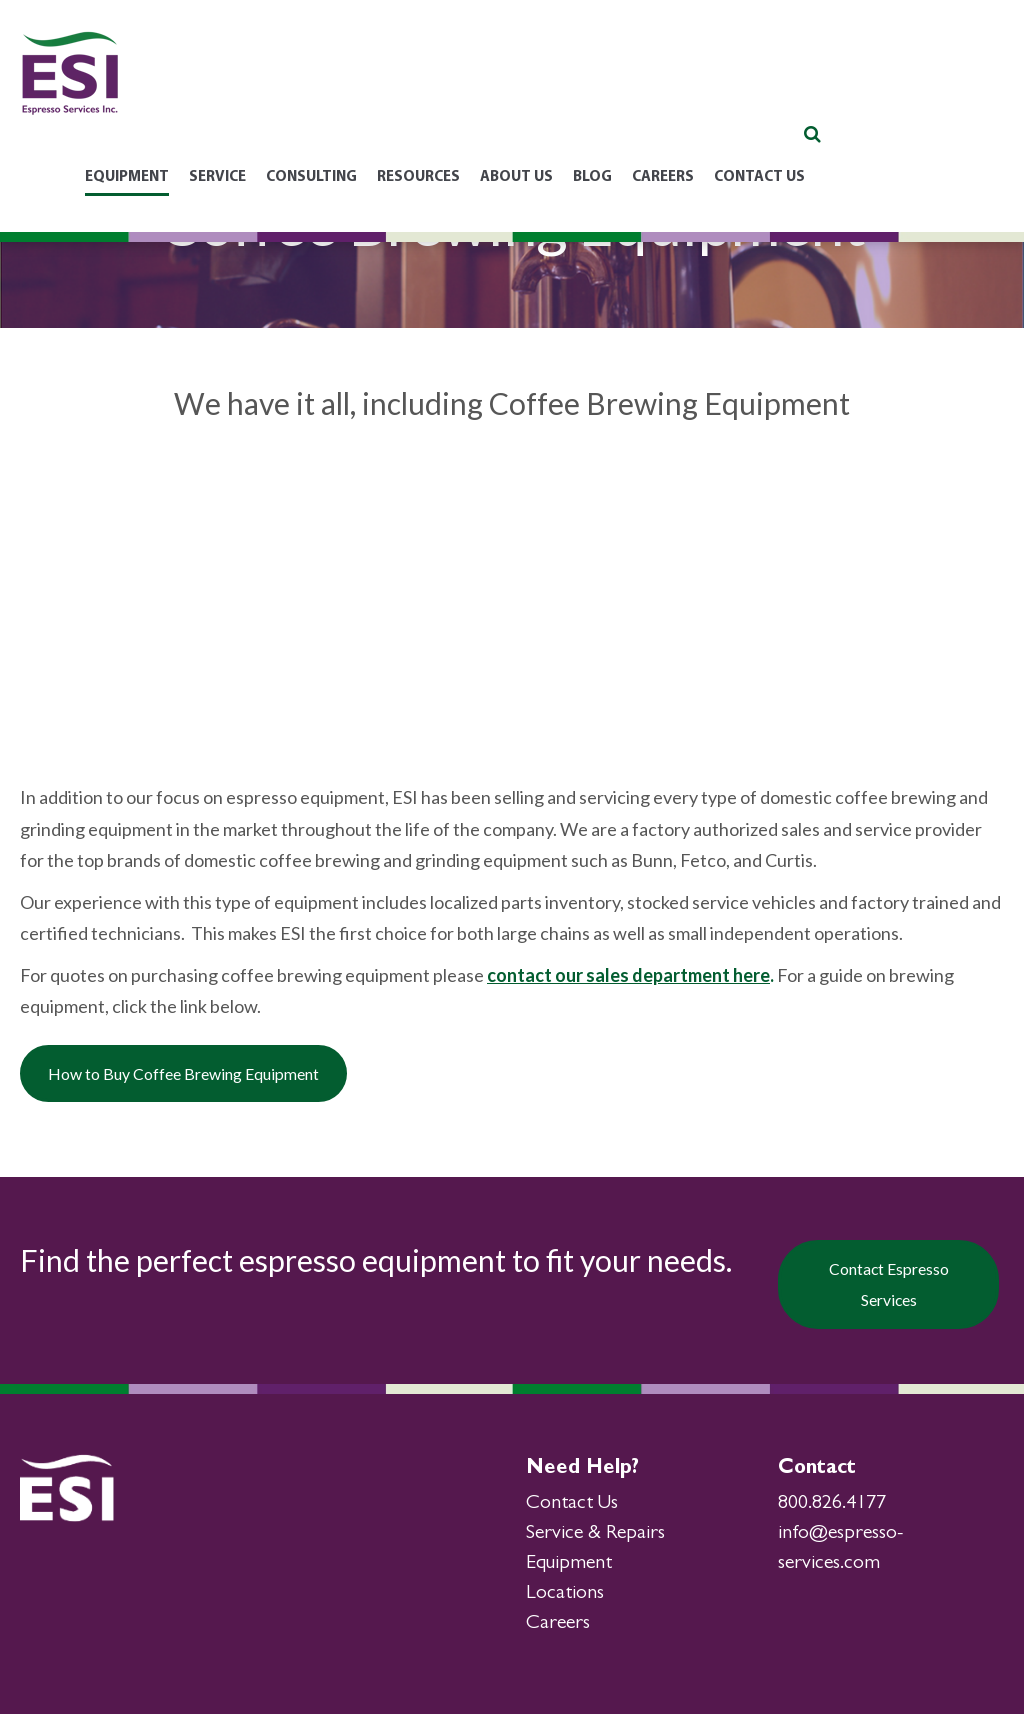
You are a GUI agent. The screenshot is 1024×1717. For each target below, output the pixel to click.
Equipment (569, 1567)
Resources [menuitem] (595, 90)
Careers (558, 1627)
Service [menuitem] (394, 90)
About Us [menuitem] (693, 90)
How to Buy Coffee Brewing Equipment (225, 1078)
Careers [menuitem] (840, 90)
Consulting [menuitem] (488, 90)
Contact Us (572, 1507)
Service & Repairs (595, 1537)
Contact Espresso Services (891, 1290)
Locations (565, 1597)
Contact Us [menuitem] (936, 90)
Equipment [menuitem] (304, 90)
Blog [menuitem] (769, 90)
